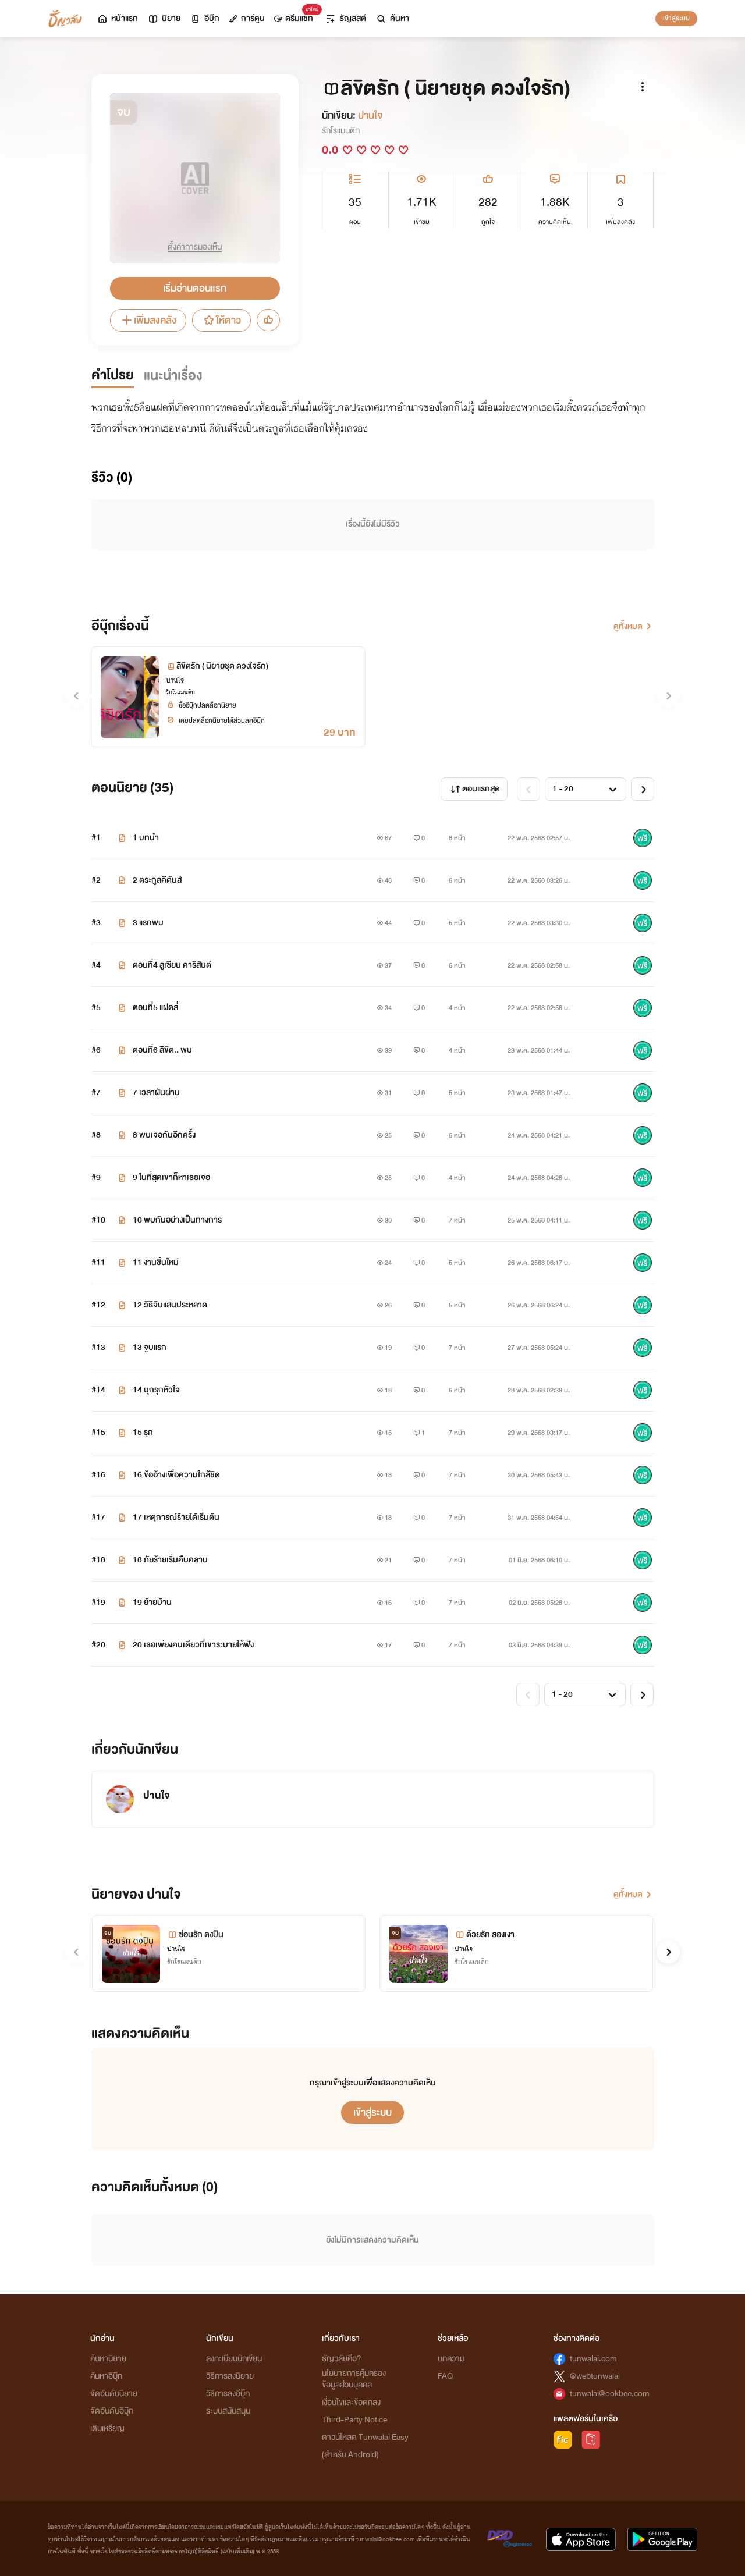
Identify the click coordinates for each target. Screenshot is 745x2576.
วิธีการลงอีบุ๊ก (228, 2393)
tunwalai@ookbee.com (610, 2393)
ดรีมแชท (296, 15)
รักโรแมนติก (341, 130)
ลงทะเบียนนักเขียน (234, 2358)
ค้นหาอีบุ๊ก (106, 2376)
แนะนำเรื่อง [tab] (173, 375)
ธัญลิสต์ (345, 18)
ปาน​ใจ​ (370, 115)
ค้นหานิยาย (108, 2358)
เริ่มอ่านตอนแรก (194, 288)
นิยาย (163, 18)
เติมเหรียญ (107, 2428)
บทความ (451, 2358)
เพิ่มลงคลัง (148, 320)
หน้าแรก (117, 18)
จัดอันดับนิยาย (113, 2393)
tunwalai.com (593, 2358)
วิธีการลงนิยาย (230, 2376)
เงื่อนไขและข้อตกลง (351, 2402)
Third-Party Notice (354, 2419)
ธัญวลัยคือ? (341, 2358)
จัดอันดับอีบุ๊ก (111, 2411)
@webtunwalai (595, 2376)
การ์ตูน (247, 18)
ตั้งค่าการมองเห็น (195, 247)
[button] (668, 1952)
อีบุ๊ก (204, 18)
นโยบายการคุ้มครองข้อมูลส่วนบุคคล (354, 2379)
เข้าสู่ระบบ (676, 18)
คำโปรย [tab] (112, 375)
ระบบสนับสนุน (228, 2411)
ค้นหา (392, 18)
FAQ (445, 2376)
